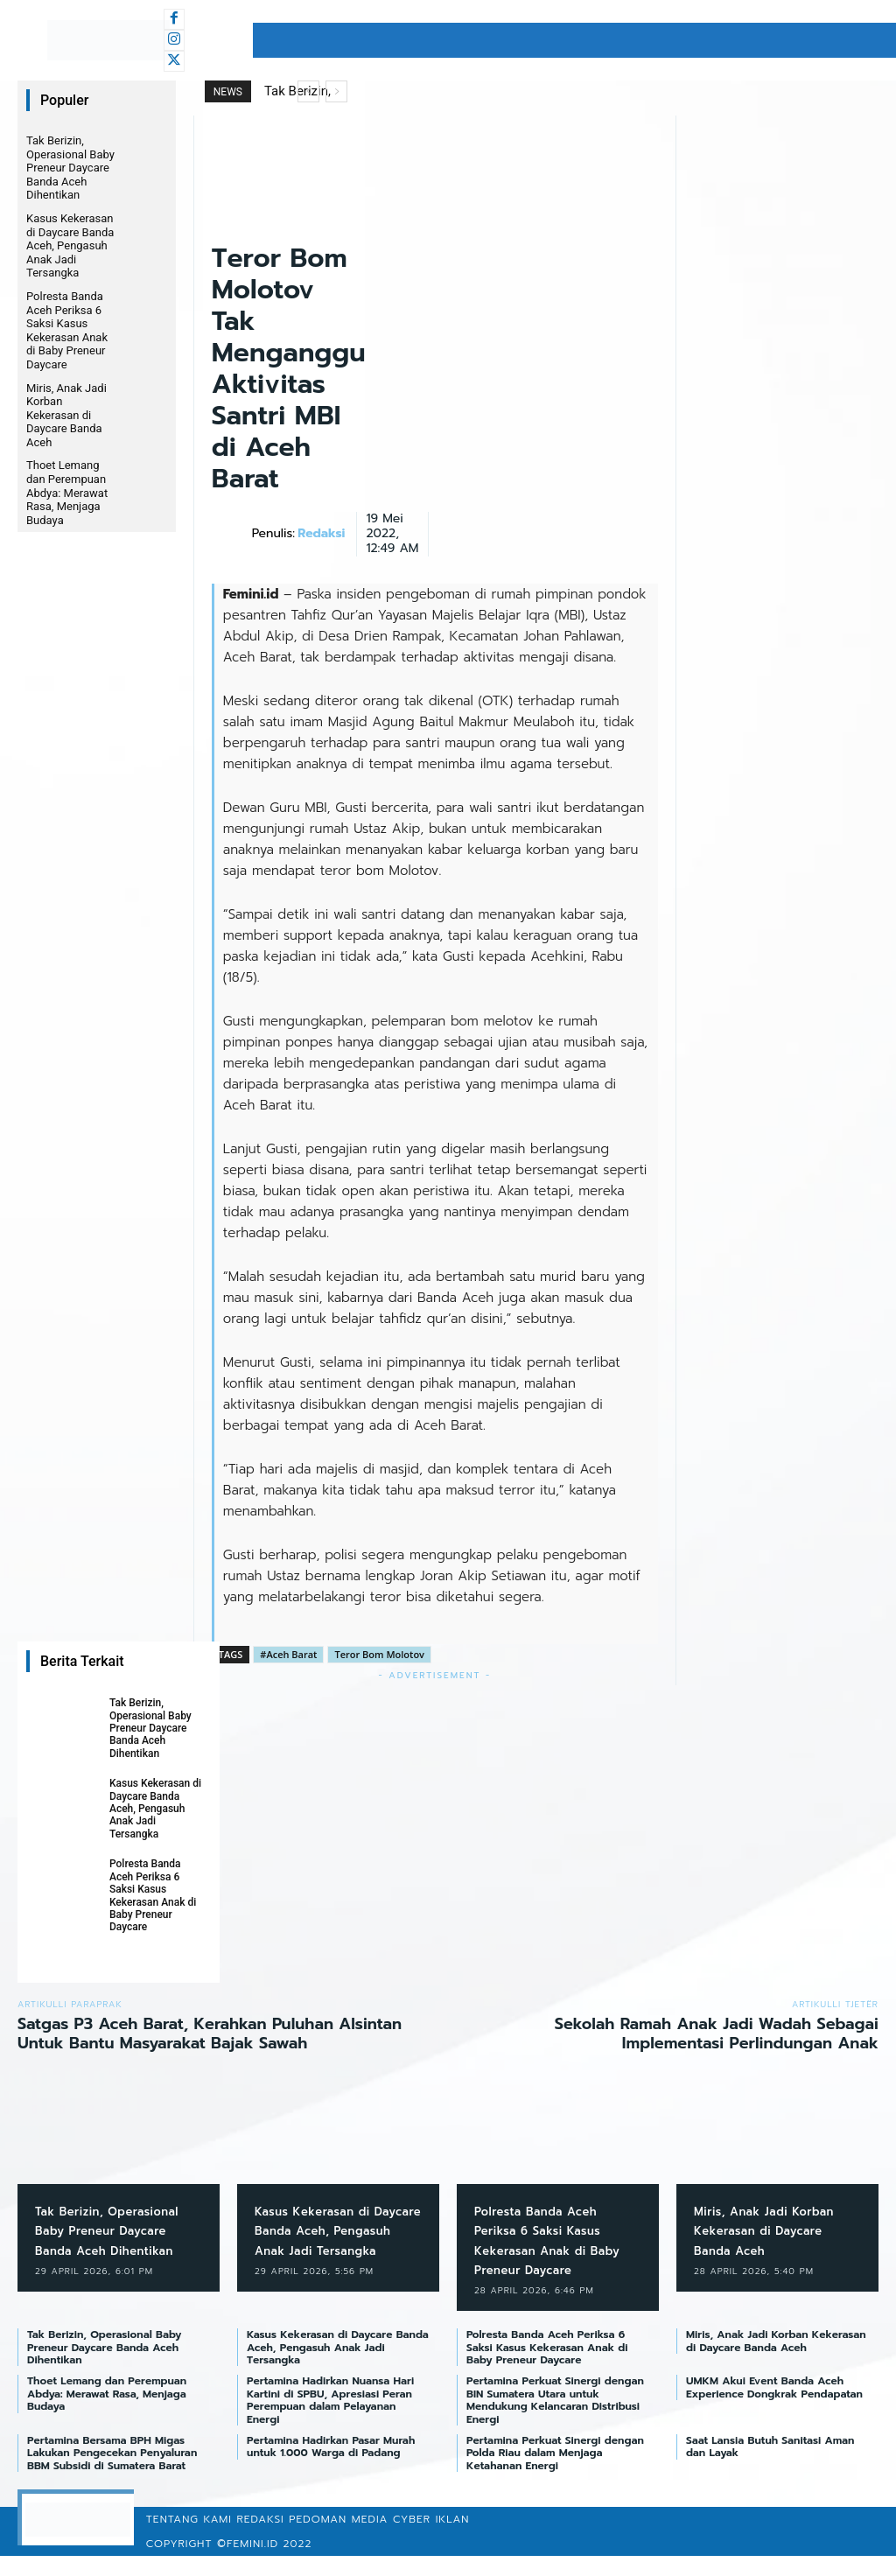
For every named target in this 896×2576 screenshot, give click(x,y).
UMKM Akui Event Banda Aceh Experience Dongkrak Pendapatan (774, 2407)
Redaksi (321, 534)
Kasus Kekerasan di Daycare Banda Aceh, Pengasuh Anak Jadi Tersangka (70, 245)
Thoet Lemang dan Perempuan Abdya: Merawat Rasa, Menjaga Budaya (67, 492)
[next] (336, 91)
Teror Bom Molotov (379, 1654)
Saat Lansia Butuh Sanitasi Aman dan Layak (770, 2466)
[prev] (308, 91)
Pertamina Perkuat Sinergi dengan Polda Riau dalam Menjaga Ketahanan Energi (555, 2472)
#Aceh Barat (288, 1654)
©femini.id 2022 (264, 2564)
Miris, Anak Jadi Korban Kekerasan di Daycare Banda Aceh (66, 415)
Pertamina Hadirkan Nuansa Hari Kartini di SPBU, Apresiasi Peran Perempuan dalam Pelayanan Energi (330, 2419)
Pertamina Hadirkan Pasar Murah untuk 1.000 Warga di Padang (331, 2466)
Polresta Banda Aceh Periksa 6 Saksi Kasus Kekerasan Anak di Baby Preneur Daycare (67, 330)
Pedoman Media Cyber (359, 2539)
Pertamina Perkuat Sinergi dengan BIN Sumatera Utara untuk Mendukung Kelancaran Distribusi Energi (555, 2419)
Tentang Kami (189, 2539)
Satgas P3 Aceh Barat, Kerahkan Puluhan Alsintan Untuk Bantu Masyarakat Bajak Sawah (210, 2033)
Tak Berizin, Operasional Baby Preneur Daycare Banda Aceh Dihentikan (70, 167)
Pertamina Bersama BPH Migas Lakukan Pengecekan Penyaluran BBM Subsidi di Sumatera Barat (112, 2472)
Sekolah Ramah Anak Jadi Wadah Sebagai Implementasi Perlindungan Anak (716, 2033)
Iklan (453, 2539)
